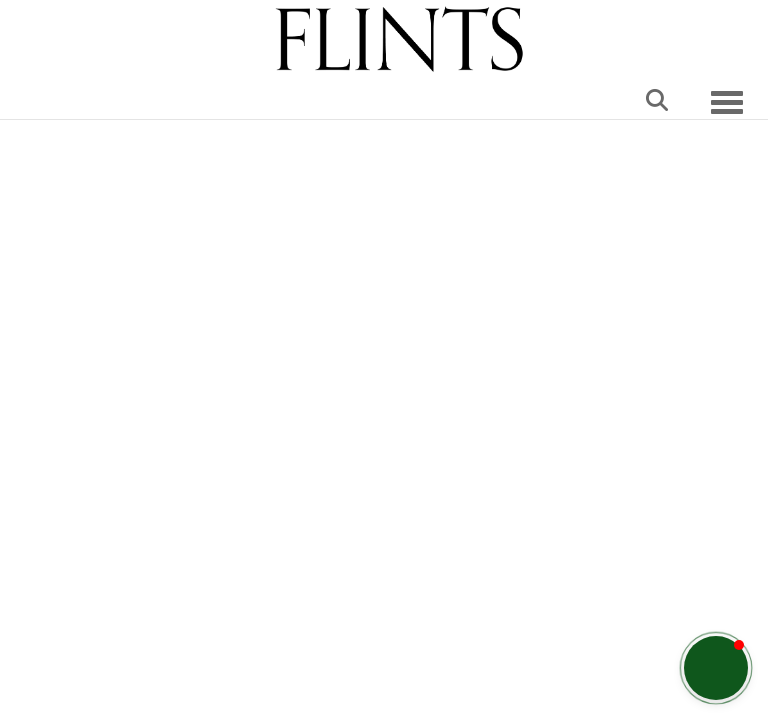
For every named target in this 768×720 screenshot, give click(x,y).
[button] (716, 668)
